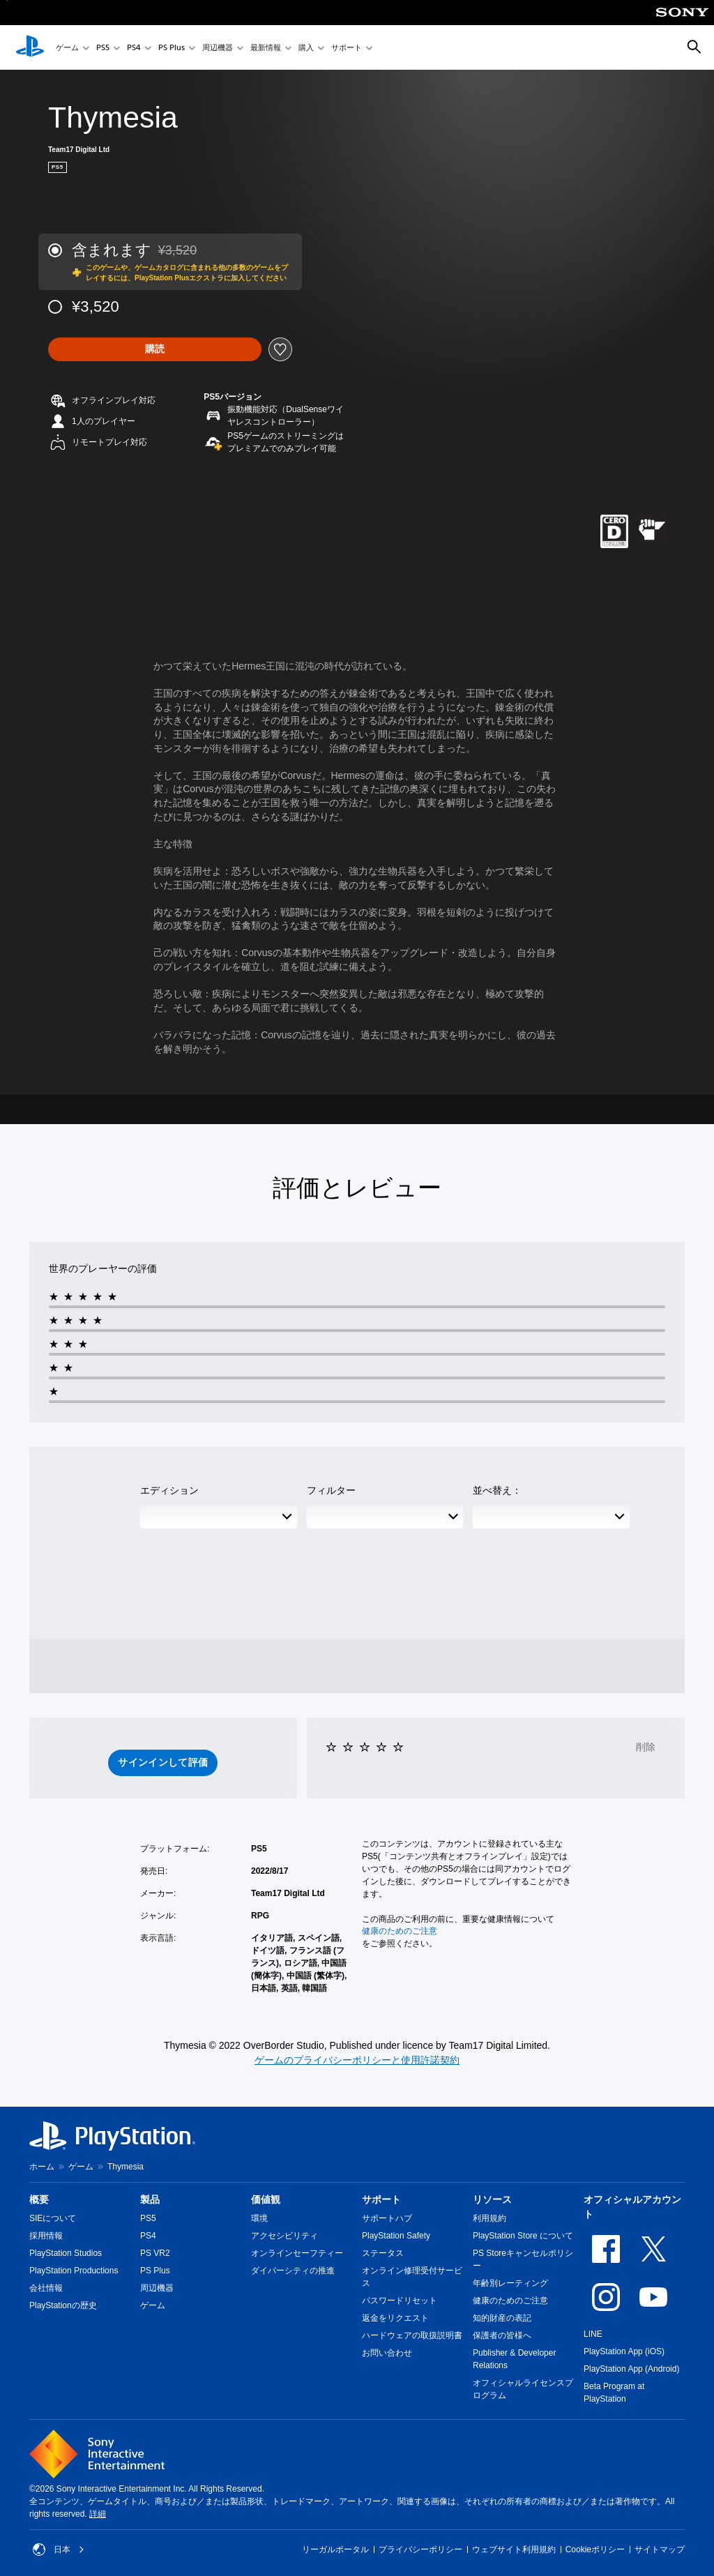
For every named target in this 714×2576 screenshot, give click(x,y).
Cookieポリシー (595, 2549)
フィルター (331, 1490)
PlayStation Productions (73, 2270)
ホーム (41, 2167)
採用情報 (46, 2236)
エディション (169, 1490)
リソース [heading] (492, 2199)
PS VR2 (155, 2253)
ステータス (383, 2253)
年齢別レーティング (510, 2283)
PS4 (134, 48)
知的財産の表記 (502, 2318)
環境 (259, 2218)
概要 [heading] (39, 2199)
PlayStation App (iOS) (624, 2351)
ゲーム (67, 48)
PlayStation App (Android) (631, 2369)
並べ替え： (497, 1490)
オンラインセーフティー (297, 2253)
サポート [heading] (381, 2199)
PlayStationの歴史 (63, 2305)
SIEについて (52, 2218)
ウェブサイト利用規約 (514, 2549)
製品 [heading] (150, 2199)
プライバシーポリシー (420, 2549)
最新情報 (265, 48)
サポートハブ (387, 2218)
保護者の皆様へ (502, 2335)
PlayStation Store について (523, 2236)
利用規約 (489, 2218)
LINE (593, 2334)
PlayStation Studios (65, 2253)
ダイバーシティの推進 (293, 2270)
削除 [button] (645, 1746)
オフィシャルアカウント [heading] (632, 2207)
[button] (162, 1763)
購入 (306, 48)
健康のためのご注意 (399, 1931)
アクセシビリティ (284, 2236)
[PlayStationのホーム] (30, 47)
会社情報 (46, 2288)
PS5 (102, 48)
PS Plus (171, 48)
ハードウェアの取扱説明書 (412, 2335)
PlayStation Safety (396, 2236)
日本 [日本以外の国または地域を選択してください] (58, 2549)
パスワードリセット (399, 2300)
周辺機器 (217, 48)
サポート (346, 48)
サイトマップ (660, 2549)
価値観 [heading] (265, 2199)
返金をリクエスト (395, 2318)
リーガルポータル (335, 2549)
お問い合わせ (387, 2353)
